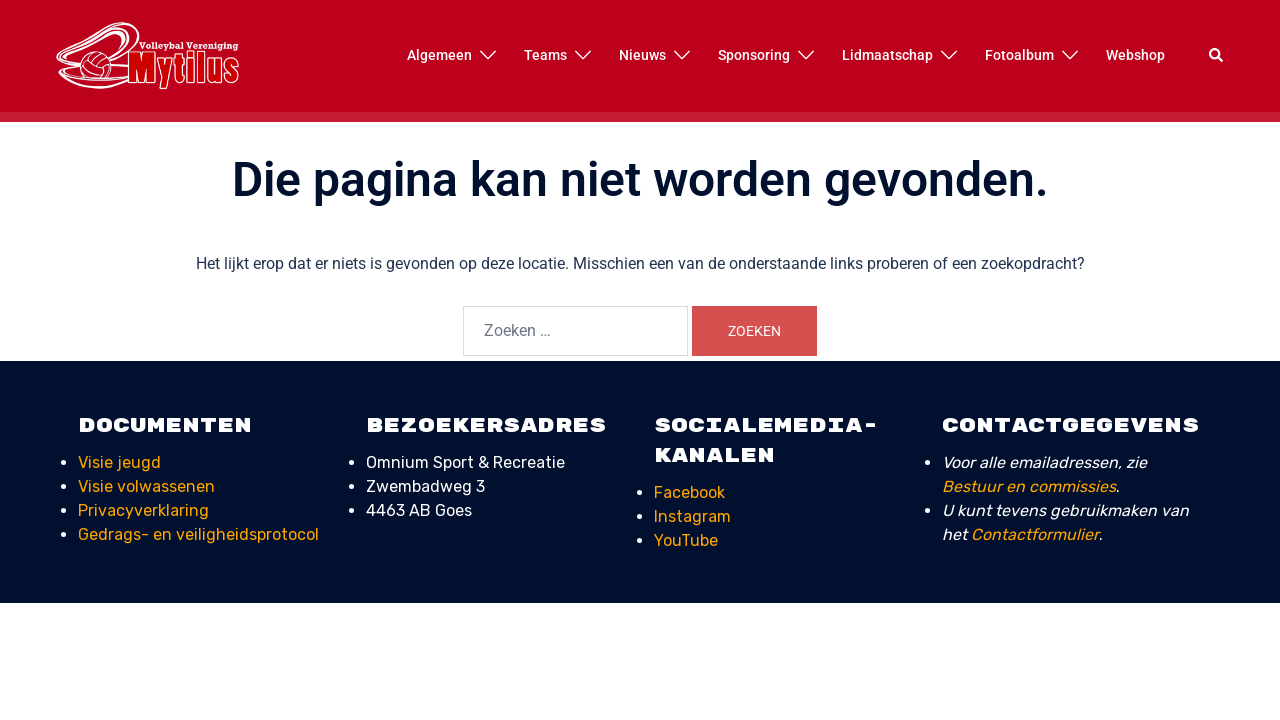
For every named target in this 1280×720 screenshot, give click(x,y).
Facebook (689, 492)
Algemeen (439, 55)
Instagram (692, 516)
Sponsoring (754, 55)
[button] (1217, 56)
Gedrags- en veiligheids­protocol (198, 534)
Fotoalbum (1019, 55)
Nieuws (642, 55)
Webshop (1135, 55)
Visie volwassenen (146, 486)
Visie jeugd (119, 462)
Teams (545, 55)
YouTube (686, 540)
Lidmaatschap (887, 55)
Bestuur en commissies (1029, 486)
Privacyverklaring (143, 510)
